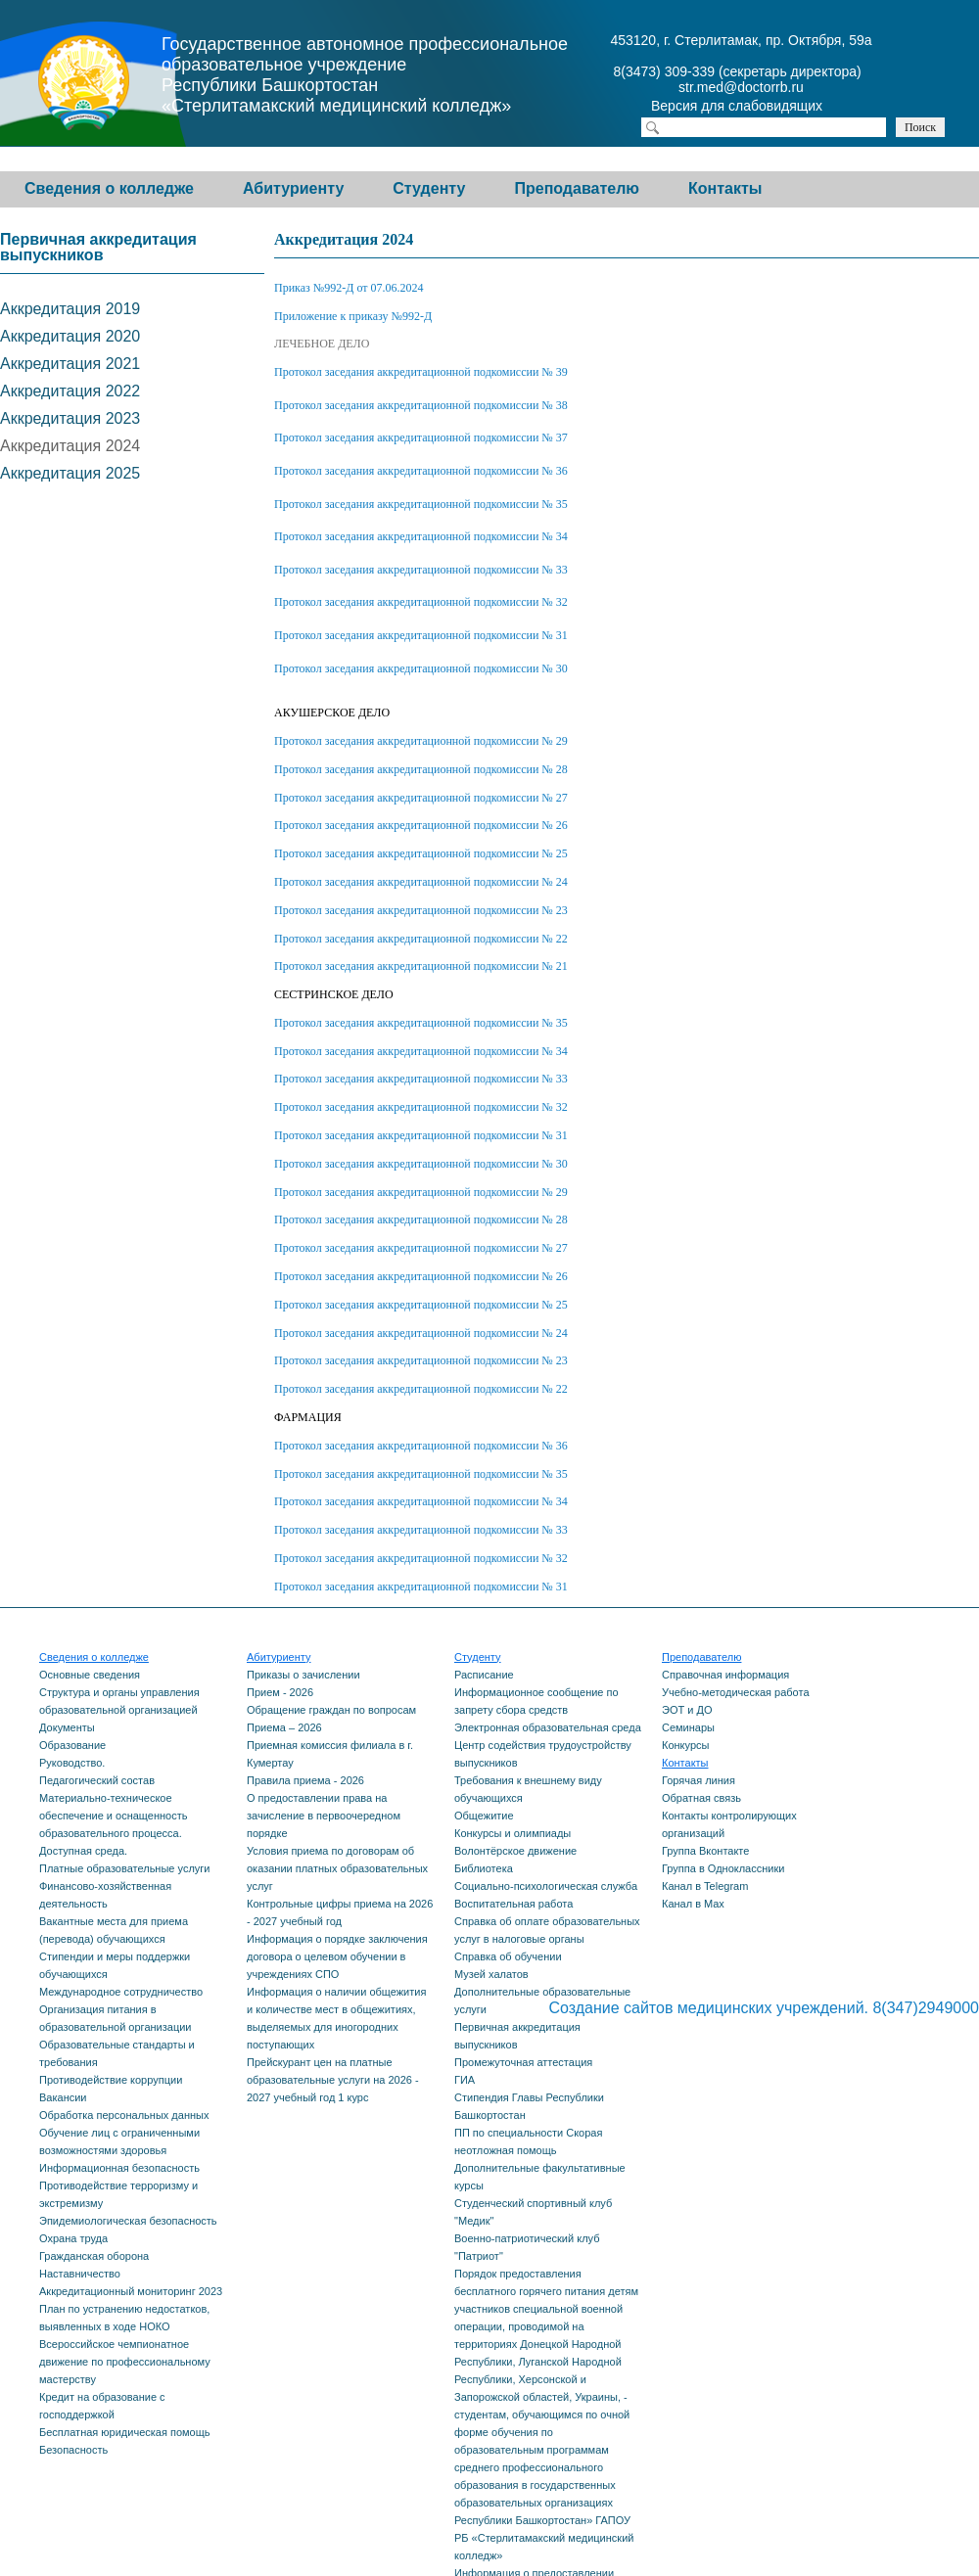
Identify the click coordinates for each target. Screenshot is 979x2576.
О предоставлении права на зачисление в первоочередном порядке (323, 1815)
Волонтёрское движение (515, 1851)
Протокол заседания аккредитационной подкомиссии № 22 (421, 938)
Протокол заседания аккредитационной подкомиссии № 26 (421, 825)
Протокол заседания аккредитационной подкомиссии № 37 (421, 437)
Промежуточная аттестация (523, 2062)
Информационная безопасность (119, 2168)
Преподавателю (576, 188)
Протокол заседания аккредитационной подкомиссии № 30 (421, 668)
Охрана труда (73, 2238)
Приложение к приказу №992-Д (353, 316)
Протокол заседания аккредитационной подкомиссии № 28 (421, 769)
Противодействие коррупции (110, 2080)
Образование (72, 1745)
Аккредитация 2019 (70, 308)
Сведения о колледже (109, 188)
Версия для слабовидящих (754, 107)
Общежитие (484, 1815)
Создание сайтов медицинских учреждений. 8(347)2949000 (763, 2008)
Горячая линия (698, 1780)
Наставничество (79, 2273)
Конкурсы (685, 1745)
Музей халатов (491, 1974)
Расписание (484, 1674)
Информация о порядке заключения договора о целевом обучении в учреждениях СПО (337, 1956)
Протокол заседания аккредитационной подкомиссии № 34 (421, 536)
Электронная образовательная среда (547, 1727)
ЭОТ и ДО (687, 1710)
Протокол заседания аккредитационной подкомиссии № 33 (421, 569)
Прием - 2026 (280, 1692)
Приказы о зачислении (303, 1674)
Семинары (688, 1727)
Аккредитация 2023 (70, 418)
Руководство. (72, 1763)
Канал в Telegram (705, 1886)
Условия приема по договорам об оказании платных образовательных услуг (337, 1868)
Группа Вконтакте (705, 1851)
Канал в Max (693, 1903)
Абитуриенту (293, 188)
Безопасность (73, 2450)
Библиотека (483, 1868)
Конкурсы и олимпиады (512, 1833)
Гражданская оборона (94, 2256)
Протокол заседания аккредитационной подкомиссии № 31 (421, 635)
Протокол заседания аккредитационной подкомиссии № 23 (421, 910)
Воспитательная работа (513, 1903)
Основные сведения (89, 1674)
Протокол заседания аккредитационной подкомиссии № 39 (421, 372)
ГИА (464, 2080)
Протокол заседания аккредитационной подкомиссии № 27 (421, 798)
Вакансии (63, 2097)
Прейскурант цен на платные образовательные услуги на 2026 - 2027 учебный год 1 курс (333, 2079)
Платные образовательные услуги (124, 1868)
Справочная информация (725, 1674)
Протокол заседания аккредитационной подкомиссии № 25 (421, 853)
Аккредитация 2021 (70, 363)
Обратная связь (701, 1798)
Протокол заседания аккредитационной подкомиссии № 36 (421, 471)
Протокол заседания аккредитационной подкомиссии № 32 (421, 602)
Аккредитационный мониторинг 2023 (130, 2291)
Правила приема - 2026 (305, 1780)
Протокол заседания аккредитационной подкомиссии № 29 (421, 741)
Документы (67, 1727)
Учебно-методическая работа (736, 1692)
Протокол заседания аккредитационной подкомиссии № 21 (421, 966)
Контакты (725, 188)
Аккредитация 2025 (70, 473)
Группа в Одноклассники (723, 1868)
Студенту (429, 188)
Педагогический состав (97, 1780)
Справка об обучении (508, 1956)
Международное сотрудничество (121, 1992)
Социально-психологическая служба (545, 1886)
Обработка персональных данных (124, 2115)
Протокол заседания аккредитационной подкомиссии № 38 (421, 405)
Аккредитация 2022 (70, 391)
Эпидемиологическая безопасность (128, 2221)
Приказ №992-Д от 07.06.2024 (349, 288)
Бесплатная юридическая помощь (124, 2432)
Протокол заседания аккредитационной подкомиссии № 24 (421, 882)
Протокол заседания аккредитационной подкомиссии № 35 (421, 504)
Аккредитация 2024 (70, 445)
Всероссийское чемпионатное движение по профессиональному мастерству (124, 2361)
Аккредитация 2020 (70, 336)
